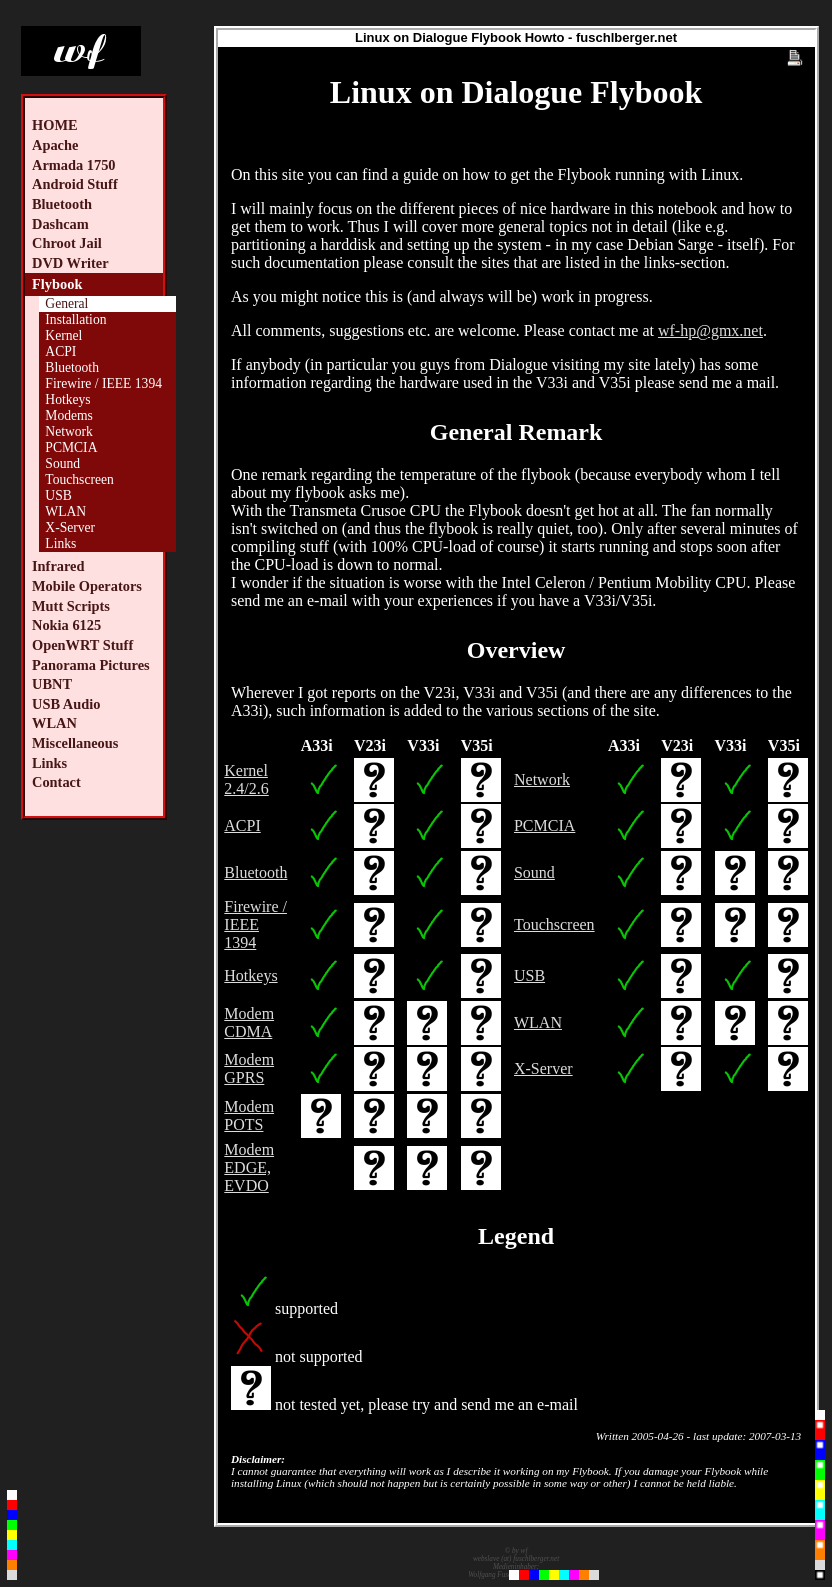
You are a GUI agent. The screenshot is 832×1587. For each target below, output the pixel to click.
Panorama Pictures (91, 665)
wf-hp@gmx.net (710, 330)
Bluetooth (62, 204)
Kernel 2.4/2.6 (246, 779)
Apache (55, 145)
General (66, 303)
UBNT (52, 684)
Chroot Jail (67, 243)
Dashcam (60, 224)
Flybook (57, 284)
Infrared (58, 566)
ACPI (60, 351)
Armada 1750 (74, 165)
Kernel (63, 335)
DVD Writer (70, 263)
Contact (56, 782)
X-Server (70, 527)
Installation (75, 319)
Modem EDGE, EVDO (249, 1167)
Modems (69, 415)
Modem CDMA (249, 1022)
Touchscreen (79, 479)
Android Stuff (75, 184)
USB (58, 495)
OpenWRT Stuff (82, 645)
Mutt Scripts (71, 606)
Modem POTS (249, 1115)
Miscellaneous (75, 743)
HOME (55, 125)
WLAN (65, 511)
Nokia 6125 (66, 625)
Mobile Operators (87, 586)
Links (60, 543)
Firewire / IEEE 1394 (103, 383)
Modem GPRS (249, 1068)
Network (69, 431)
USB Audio (66, 704)
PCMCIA (71, 447)
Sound (62, 463)
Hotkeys (67, 399)
